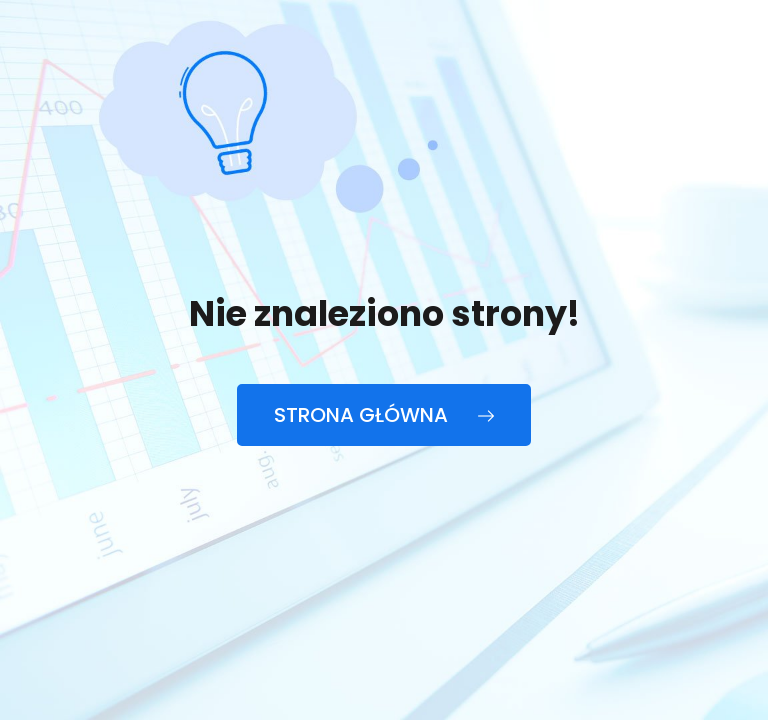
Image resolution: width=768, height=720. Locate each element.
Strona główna (384, 415)
